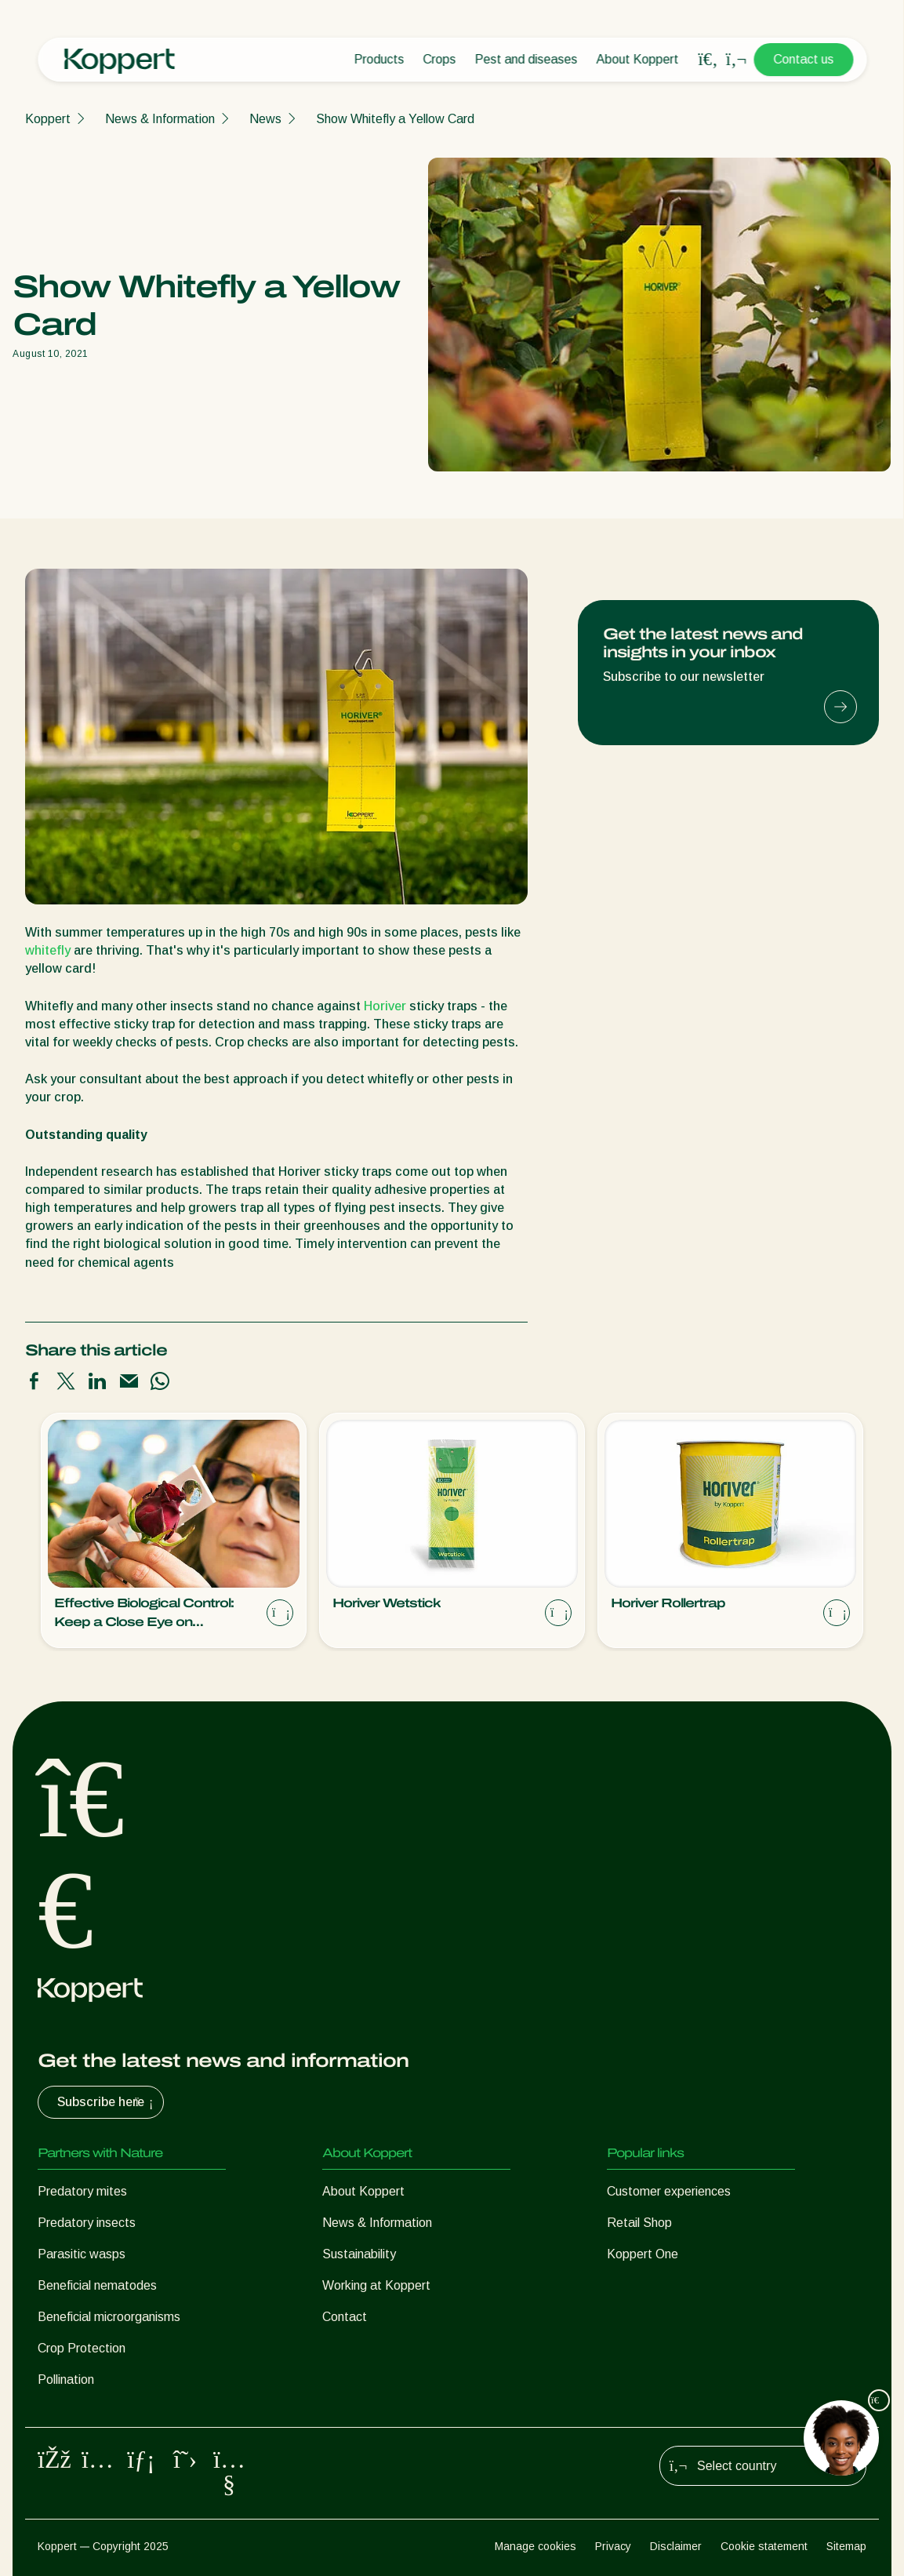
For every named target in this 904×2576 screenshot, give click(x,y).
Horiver (385, 1006)
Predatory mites (82, 2191)
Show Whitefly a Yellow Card (395, 119)
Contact (344, 2316)
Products (379, 59)
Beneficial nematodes (97, 2285)
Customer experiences (669, 2191)
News (265, 119)
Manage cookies (535, 2546)
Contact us (803, 59)
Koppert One (642, 2254)
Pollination (66, 2379)
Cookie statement (764, 2546)
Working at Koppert (376, 2285)
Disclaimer (676, 2546)
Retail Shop (639, 2222)
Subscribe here (107, 2102)
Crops (439, 59)
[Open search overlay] (708, 59)
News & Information (160, 119)
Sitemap (846, 2546)
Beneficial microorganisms (109, 2316)
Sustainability (359, 2254)
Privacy (613, 2546)
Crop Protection (81, 2348)
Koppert (48, 119)
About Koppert (637, 59)
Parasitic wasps (81, 2254)
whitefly (48, 950)
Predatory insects (87, 2222)
